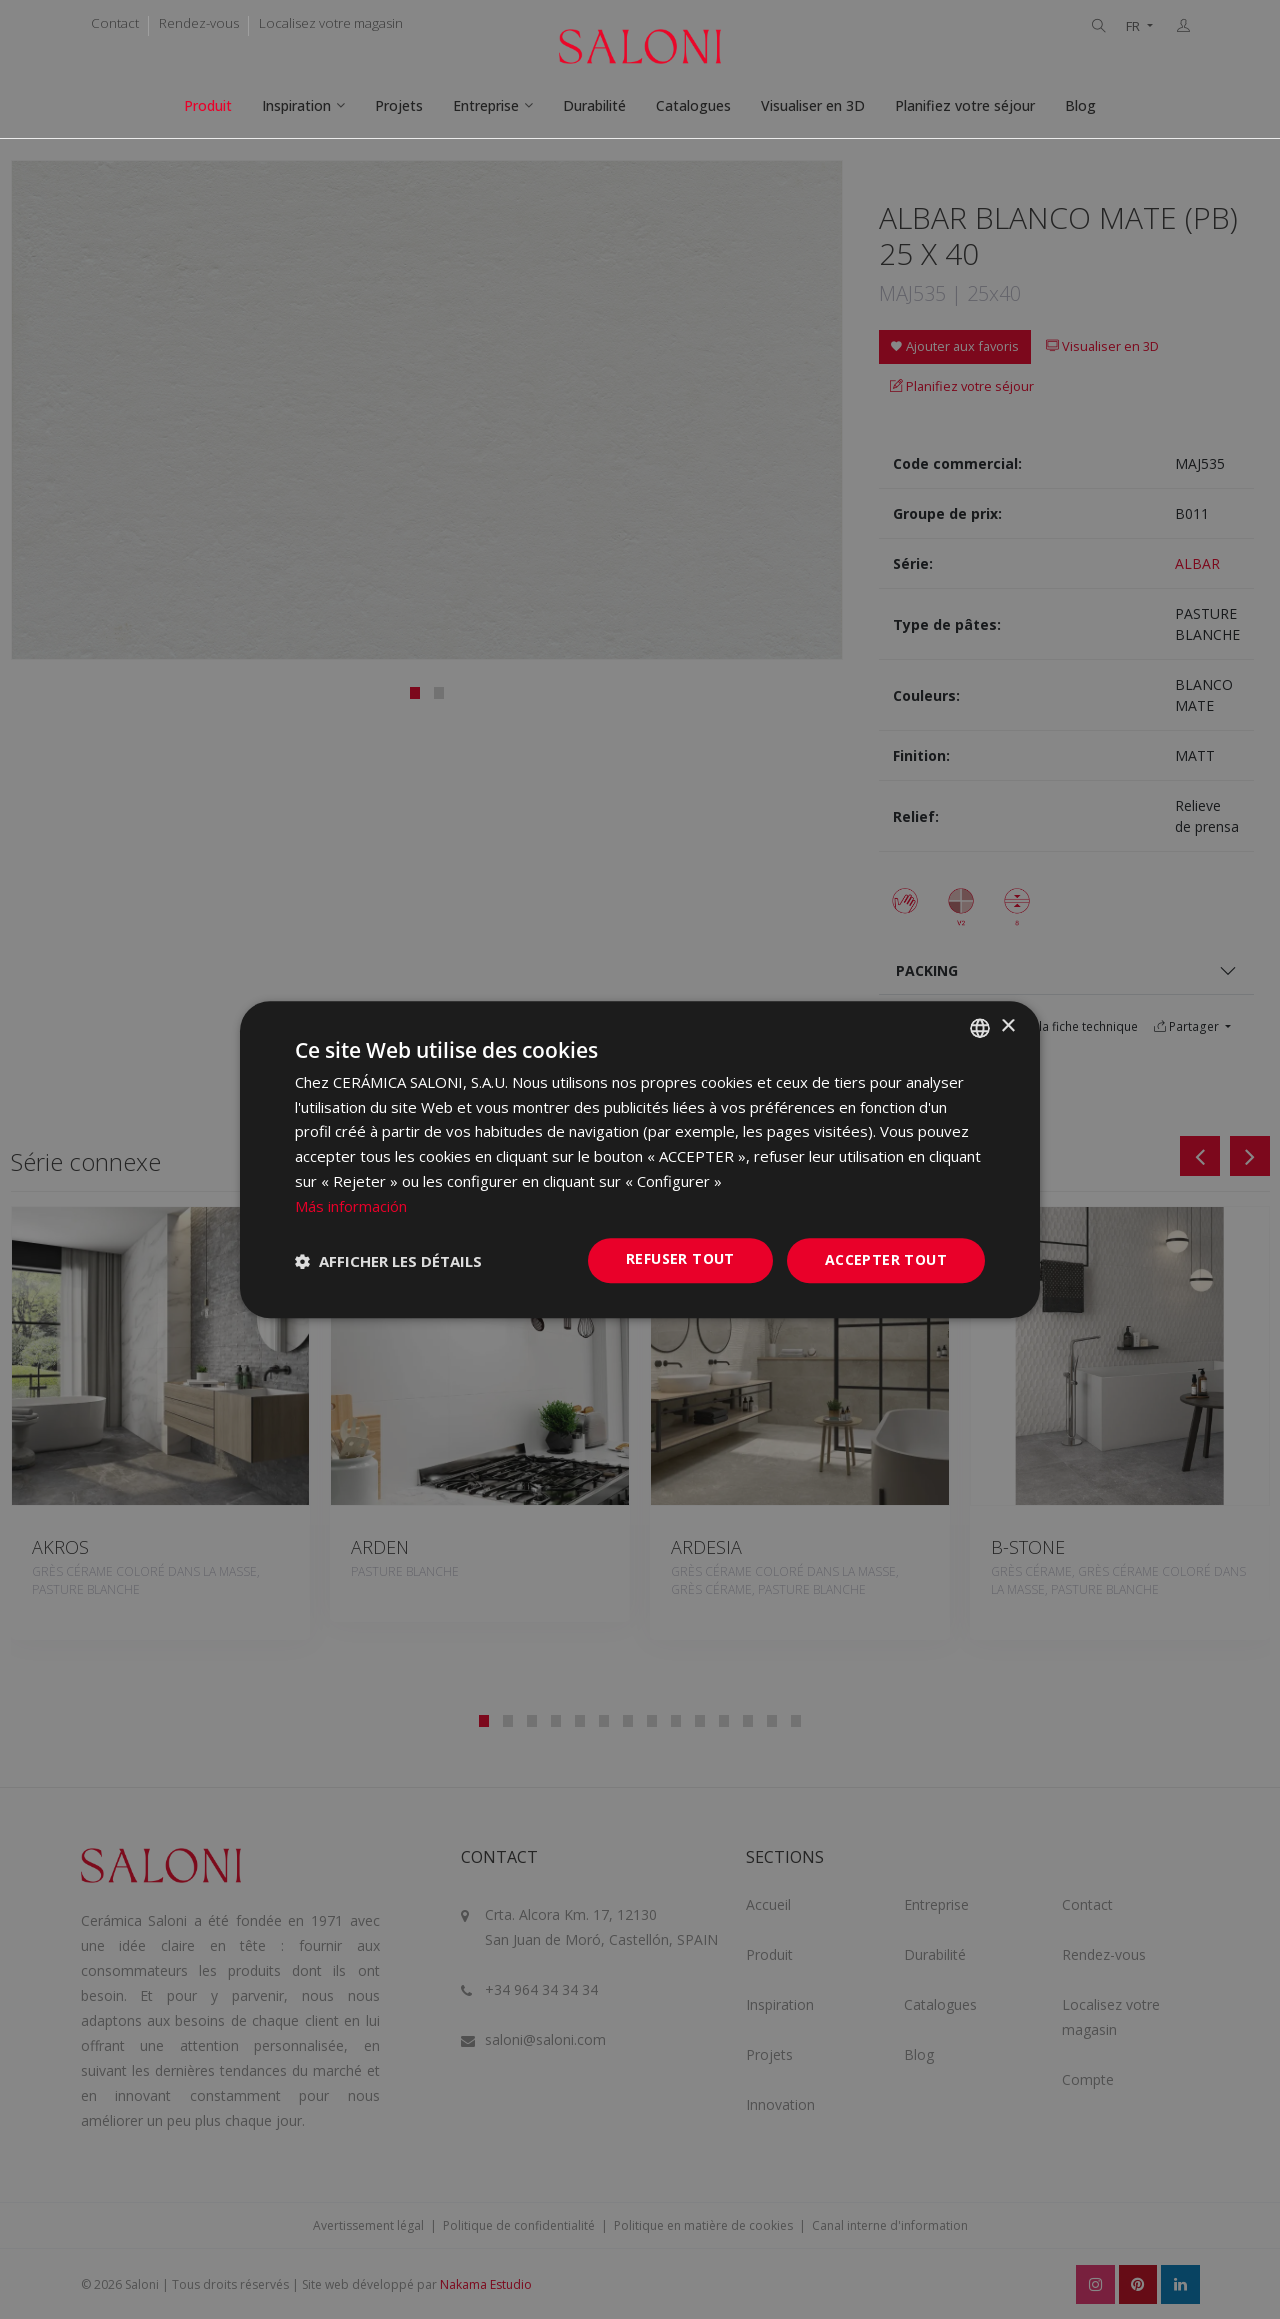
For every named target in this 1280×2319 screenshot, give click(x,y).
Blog (1080, 105)
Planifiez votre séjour (965, 105)
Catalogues (693, 105)
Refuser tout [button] (680, 1259)
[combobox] (980, 1028)
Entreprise (486, 105)
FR (1134, 26)
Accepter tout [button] (886, 1260)
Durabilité (594, 105)
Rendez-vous (199, 23)
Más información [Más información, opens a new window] (351, 1206)
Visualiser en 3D (813, 105)
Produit (208, 105)
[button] (388, 1261)
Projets (399, 105)
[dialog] (640, 1160)
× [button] (1007, 1026)
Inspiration (296, 105)
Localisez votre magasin (331, 23)
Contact (115, 23)
